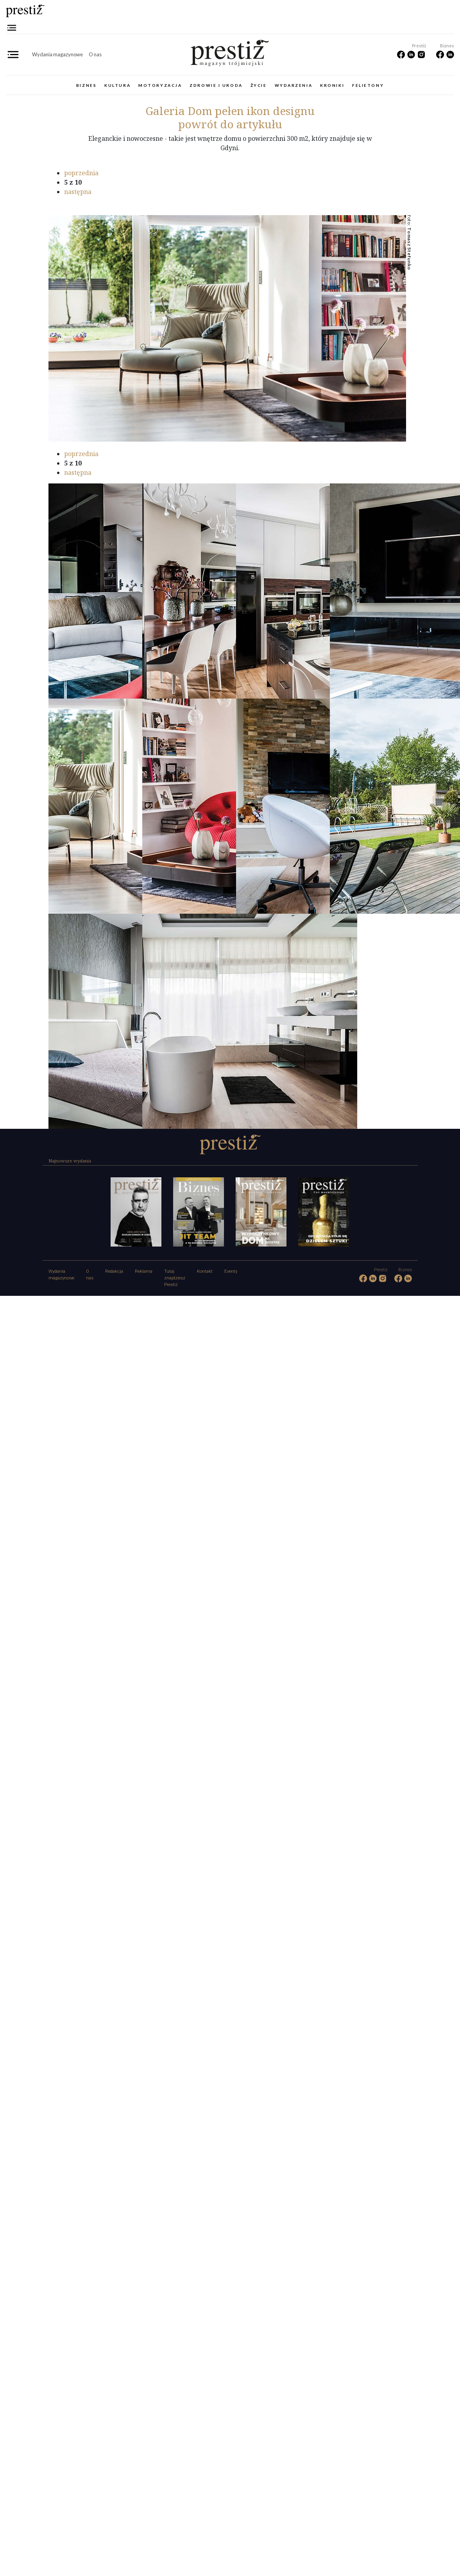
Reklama (143, 1271)
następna (77, 191)
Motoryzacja (160, 85)
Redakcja (114, 1271)
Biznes (86, 85)
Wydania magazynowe (57, 54)
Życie (259, 85)
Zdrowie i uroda (216, 85)
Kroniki (332, 85)
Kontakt (205, 1271)
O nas (95, 54)
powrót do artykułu (230, 124)
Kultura (117, 85)
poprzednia (81, 173)
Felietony (368, 85)
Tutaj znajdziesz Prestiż (174, 1278)
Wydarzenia (294, 85)
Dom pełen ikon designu (230, 110)
